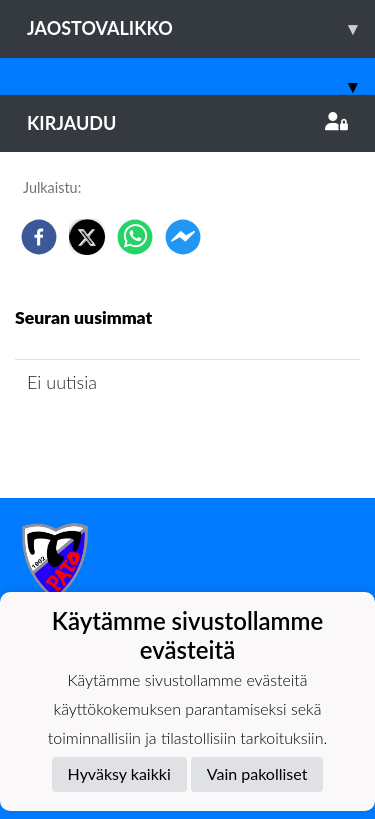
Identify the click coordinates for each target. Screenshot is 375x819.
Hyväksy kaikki (119, 773)
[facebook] (39, 237)
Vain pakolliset (257, 773)
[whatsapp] (135, 237)
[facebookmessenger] (183, 237)
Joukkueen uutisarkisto (117, 438)
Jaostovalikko (201, 28)
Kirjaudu (187, 123)
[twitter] (87, 237)
